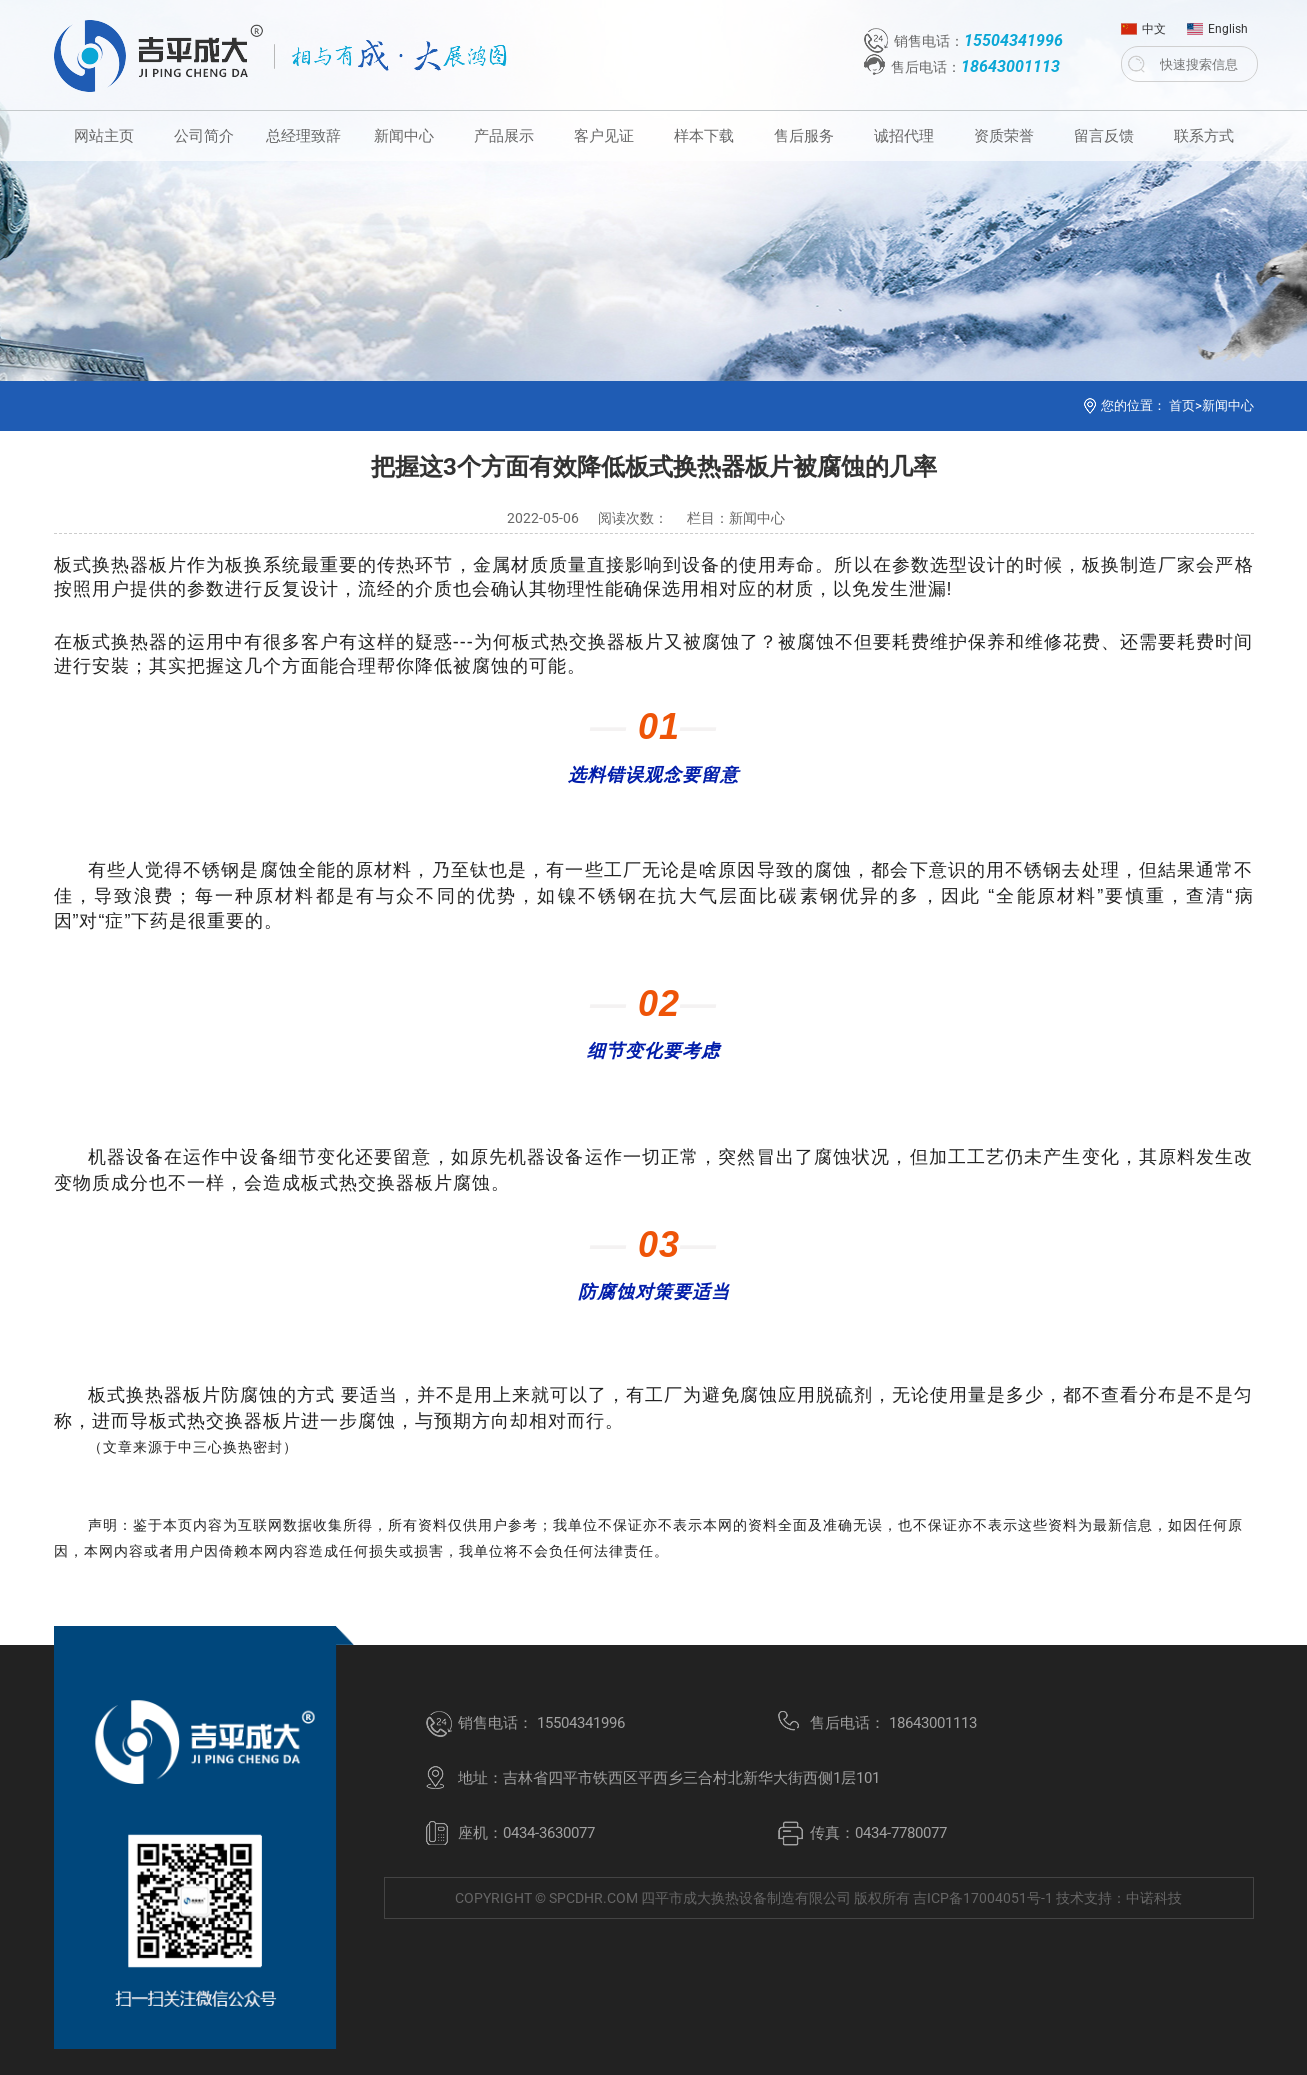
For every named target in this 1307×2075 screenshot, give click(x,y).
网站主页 (104, 136)
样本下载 (704, 136)
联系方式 (1204, 136)
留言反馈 (1104, 136)
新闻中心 (404, 136)
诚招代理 (904, 136)
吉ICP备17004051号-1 (983, 1898)
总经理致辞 (303, 136)
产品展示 (504, 136)
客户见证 (604, 136)
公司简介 (204, 136)
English (1217, 24)
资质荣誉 (1004, 136)
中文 (1143, 24)
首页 (1182, 405)
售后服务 (804, 136)
